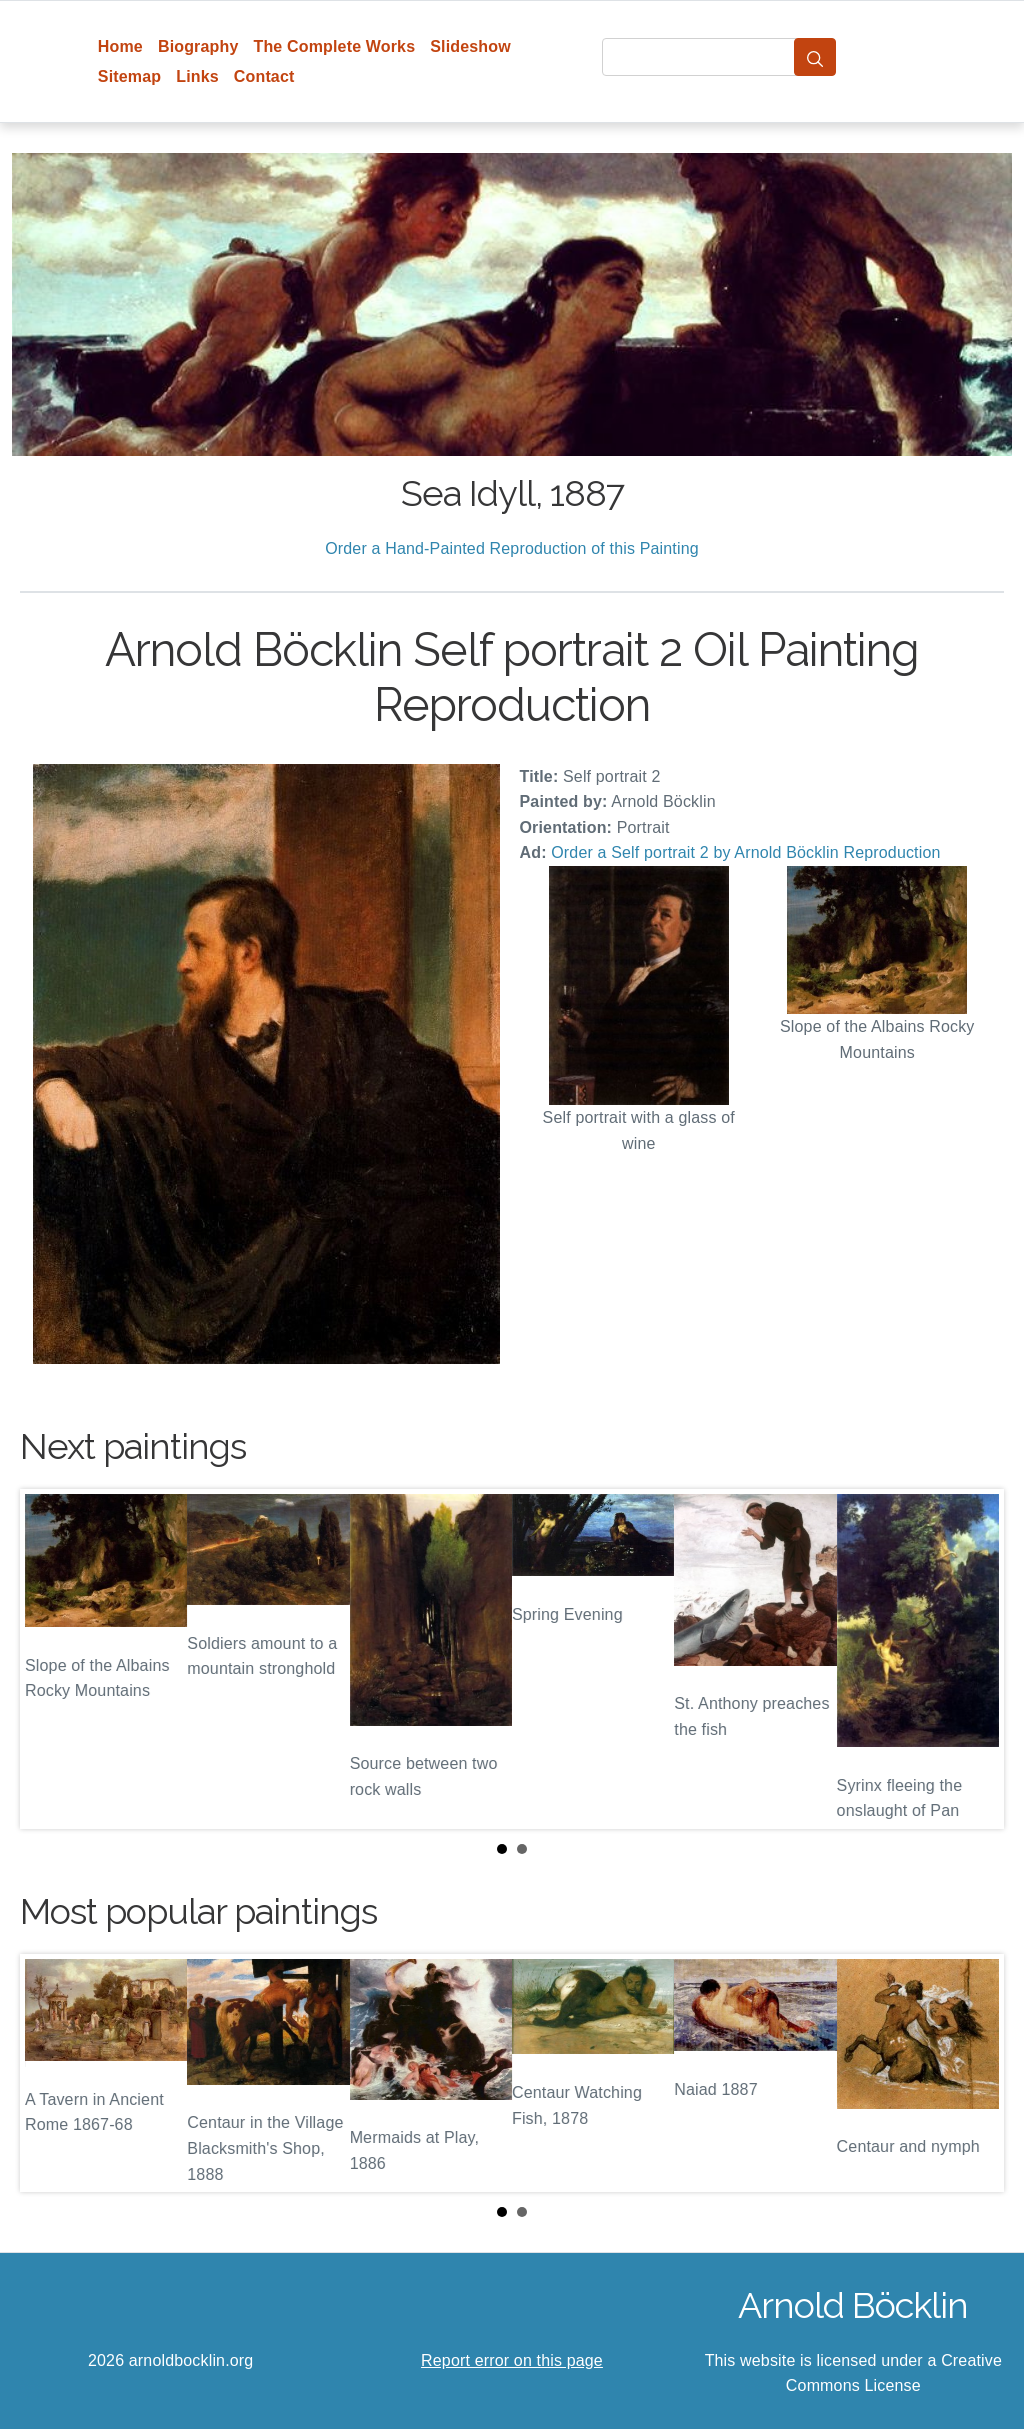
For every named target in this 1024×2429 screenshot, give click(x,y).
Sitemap (129, 76)
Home (120, 46)
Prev (51, 1659)
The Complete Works (334, 46)
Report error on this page (512, 2360)
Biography (198, 46)
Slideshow (470, 46)
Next (973, 1659)
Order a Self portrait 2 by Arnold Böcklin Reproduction (745, 852)
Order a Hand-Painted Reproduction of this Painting (512, 548)
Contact (264, 76)
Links (197, 76)
